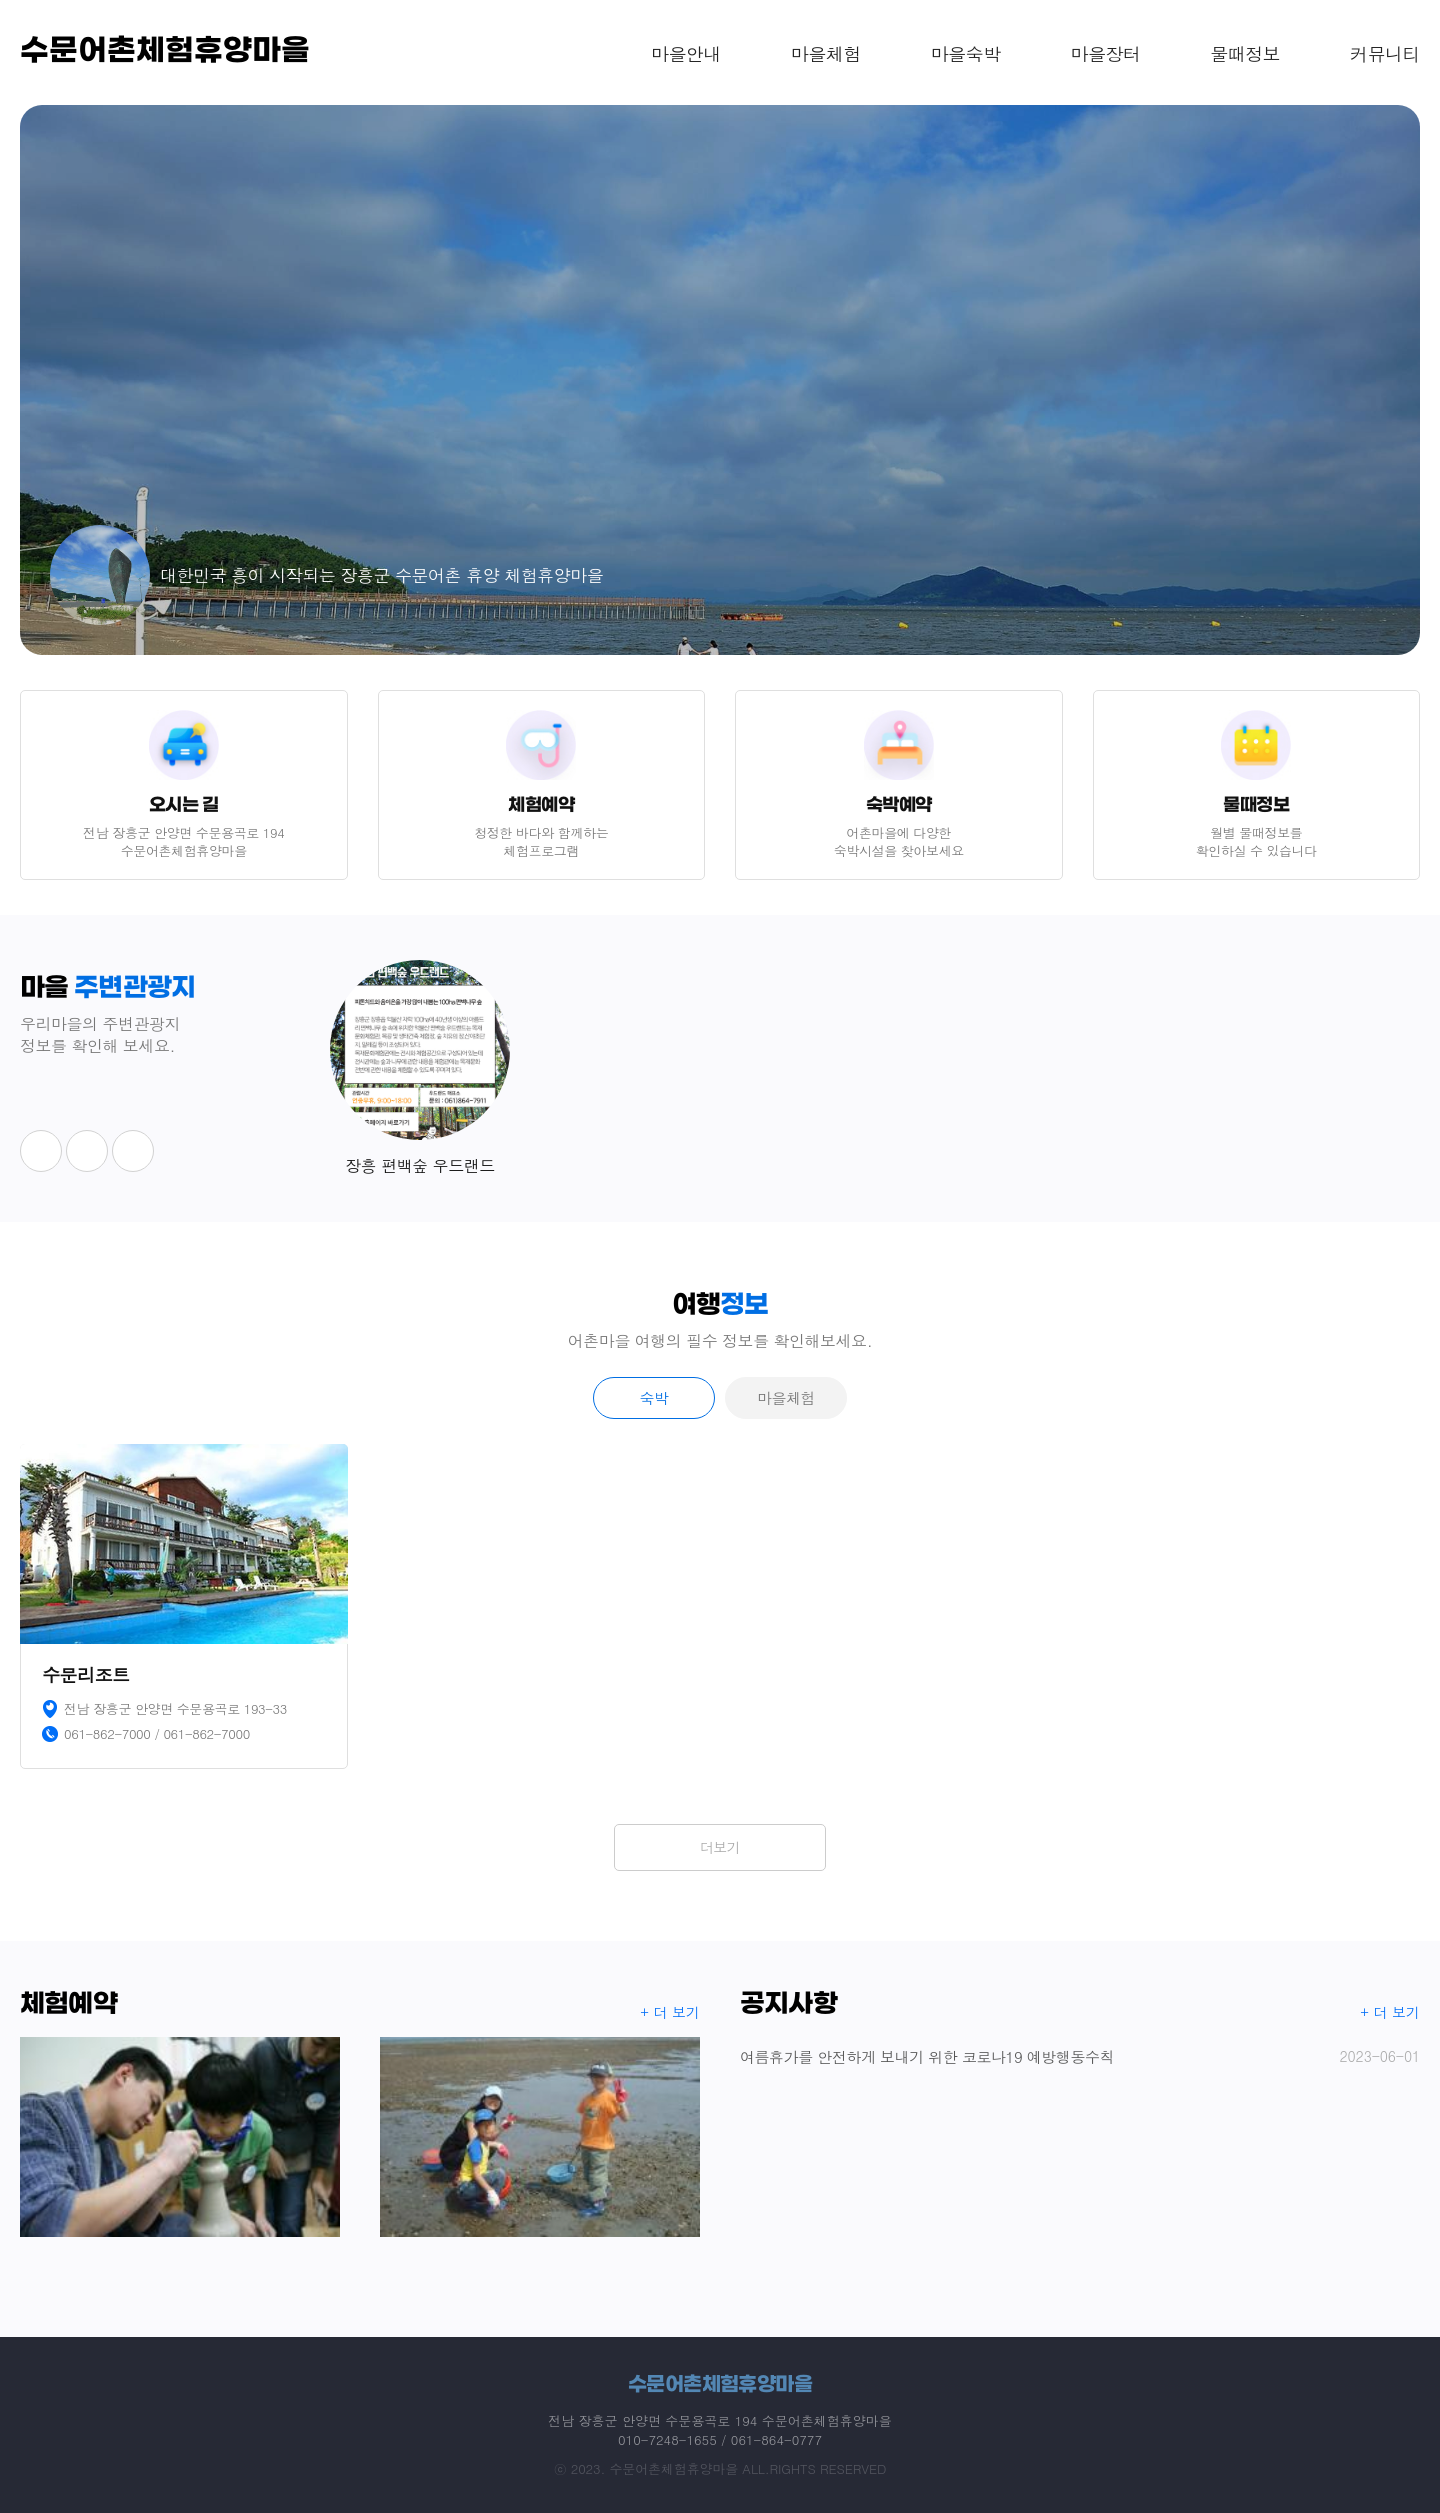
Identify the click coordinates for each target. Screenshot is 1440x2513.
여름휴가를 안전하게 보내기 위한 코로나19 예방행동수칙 (1080, 2056)
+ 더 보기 (671, 2012)
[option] (720, 380)
